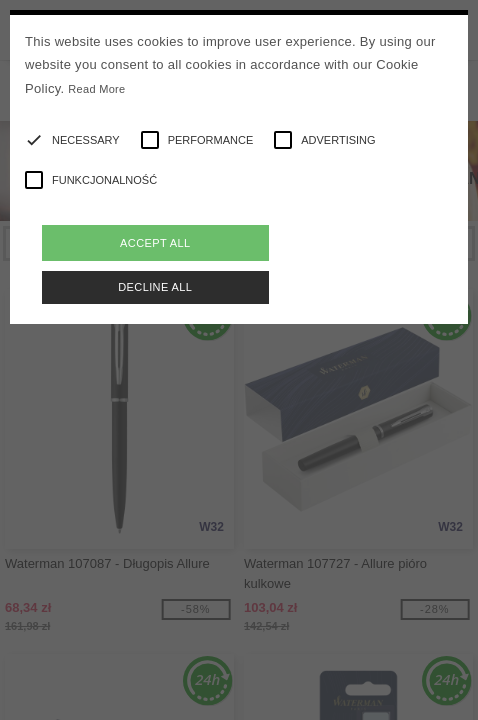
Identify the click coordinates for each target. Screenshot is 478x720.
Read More (96, 89)
